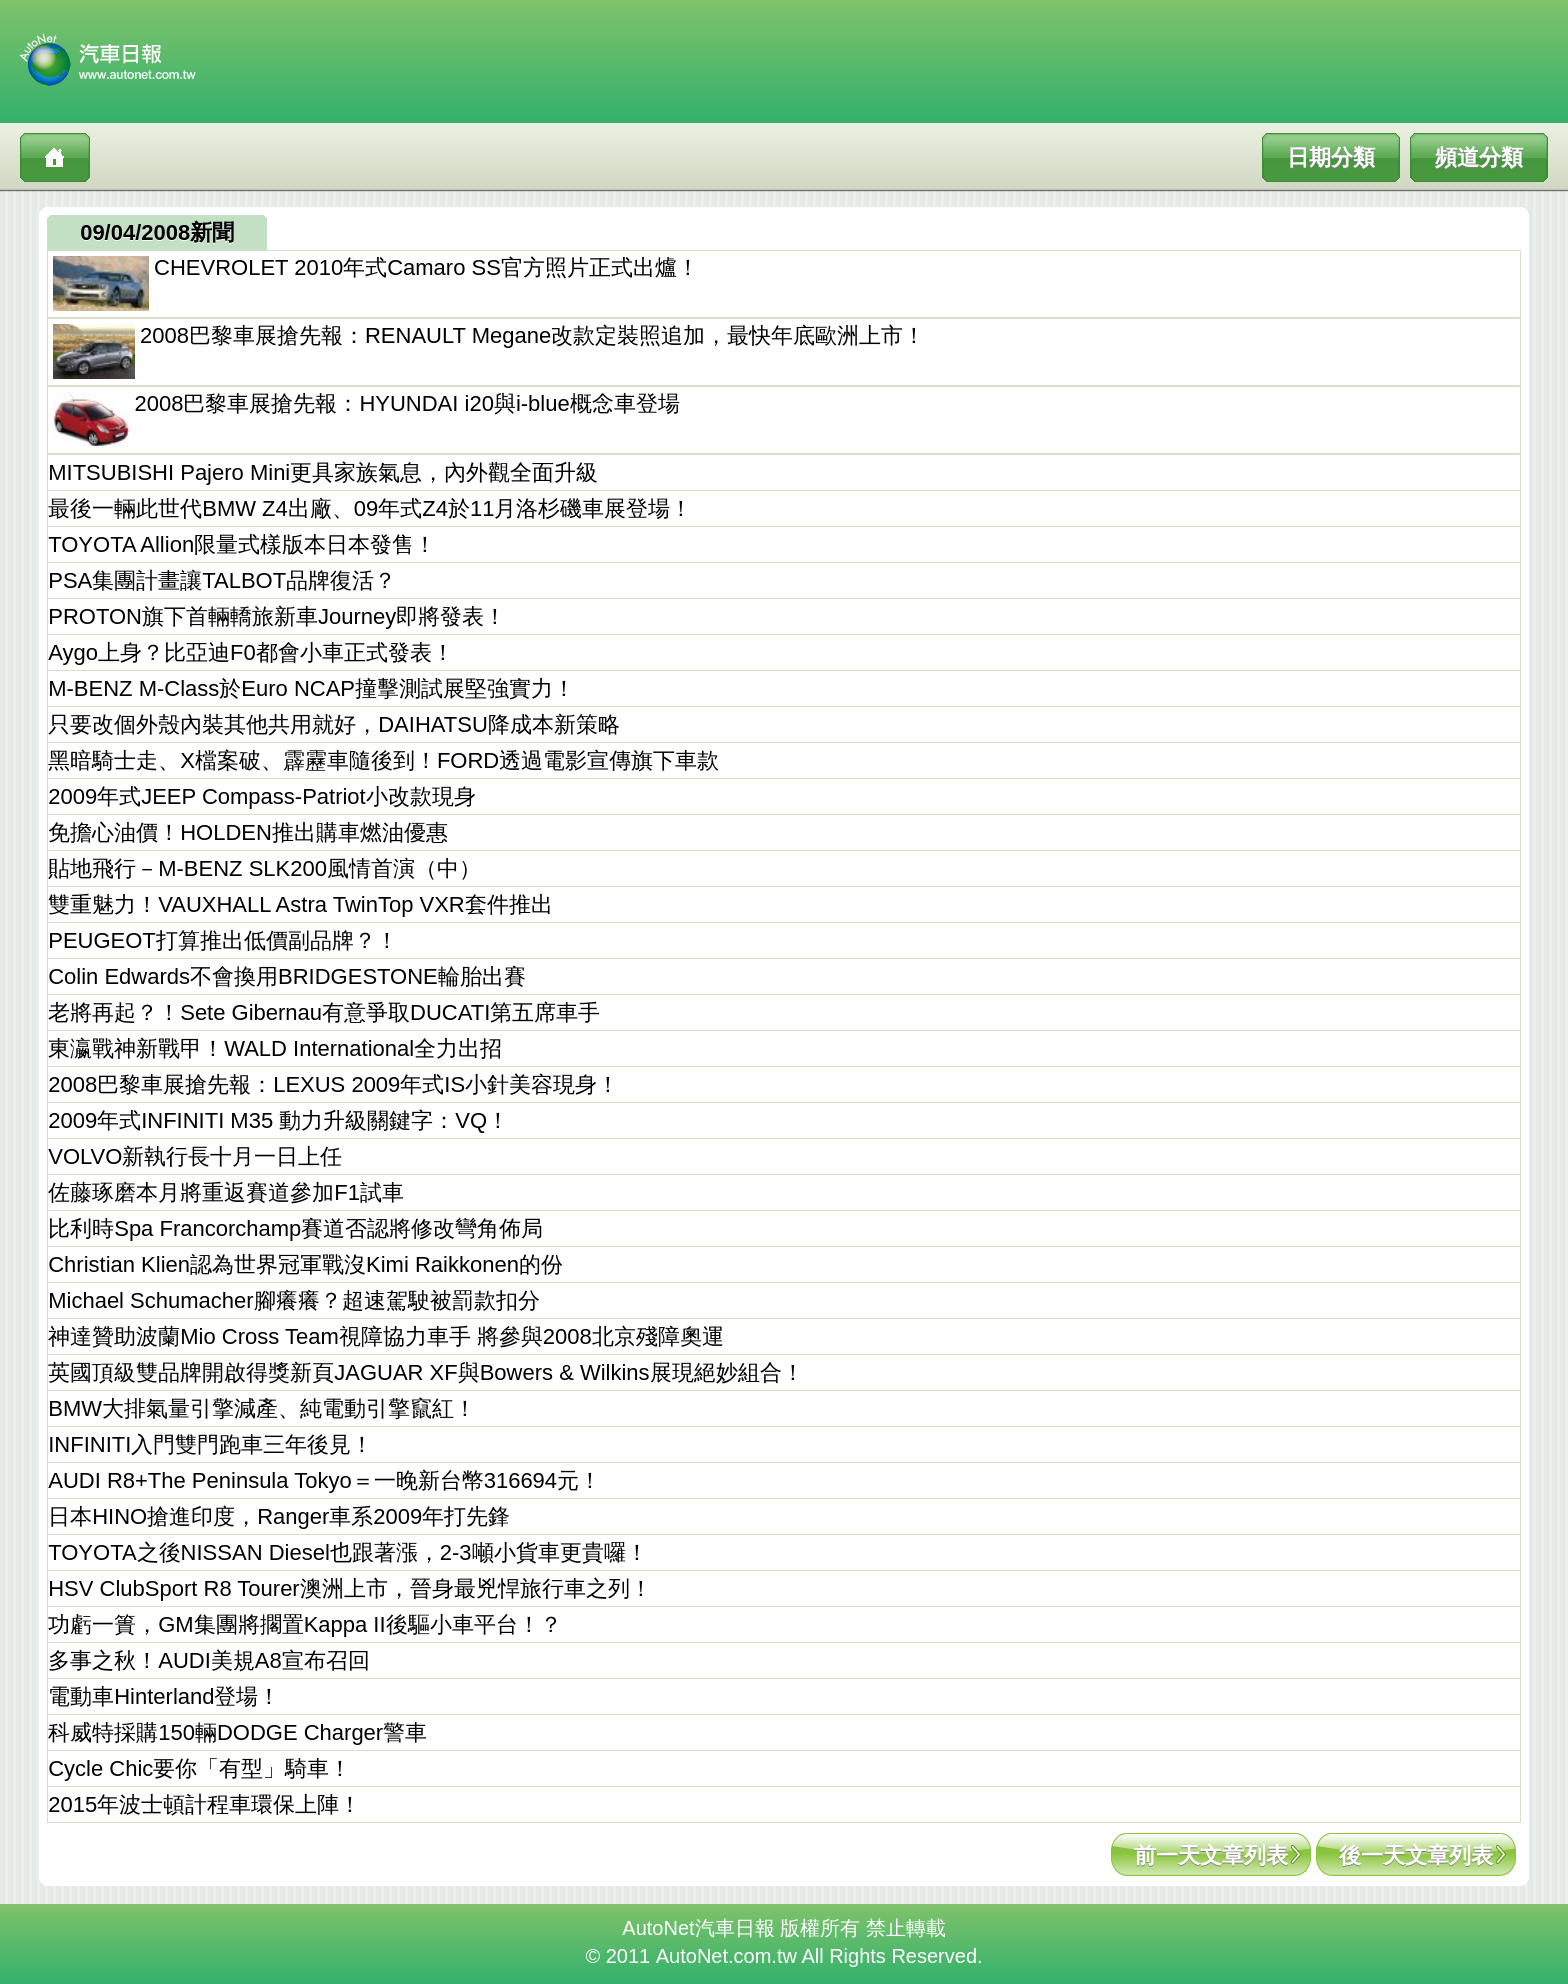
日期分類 (1331, 157)
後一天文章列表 (1416, 1855)
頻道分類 (1479, 157)
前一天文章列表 (1211, 1855)
